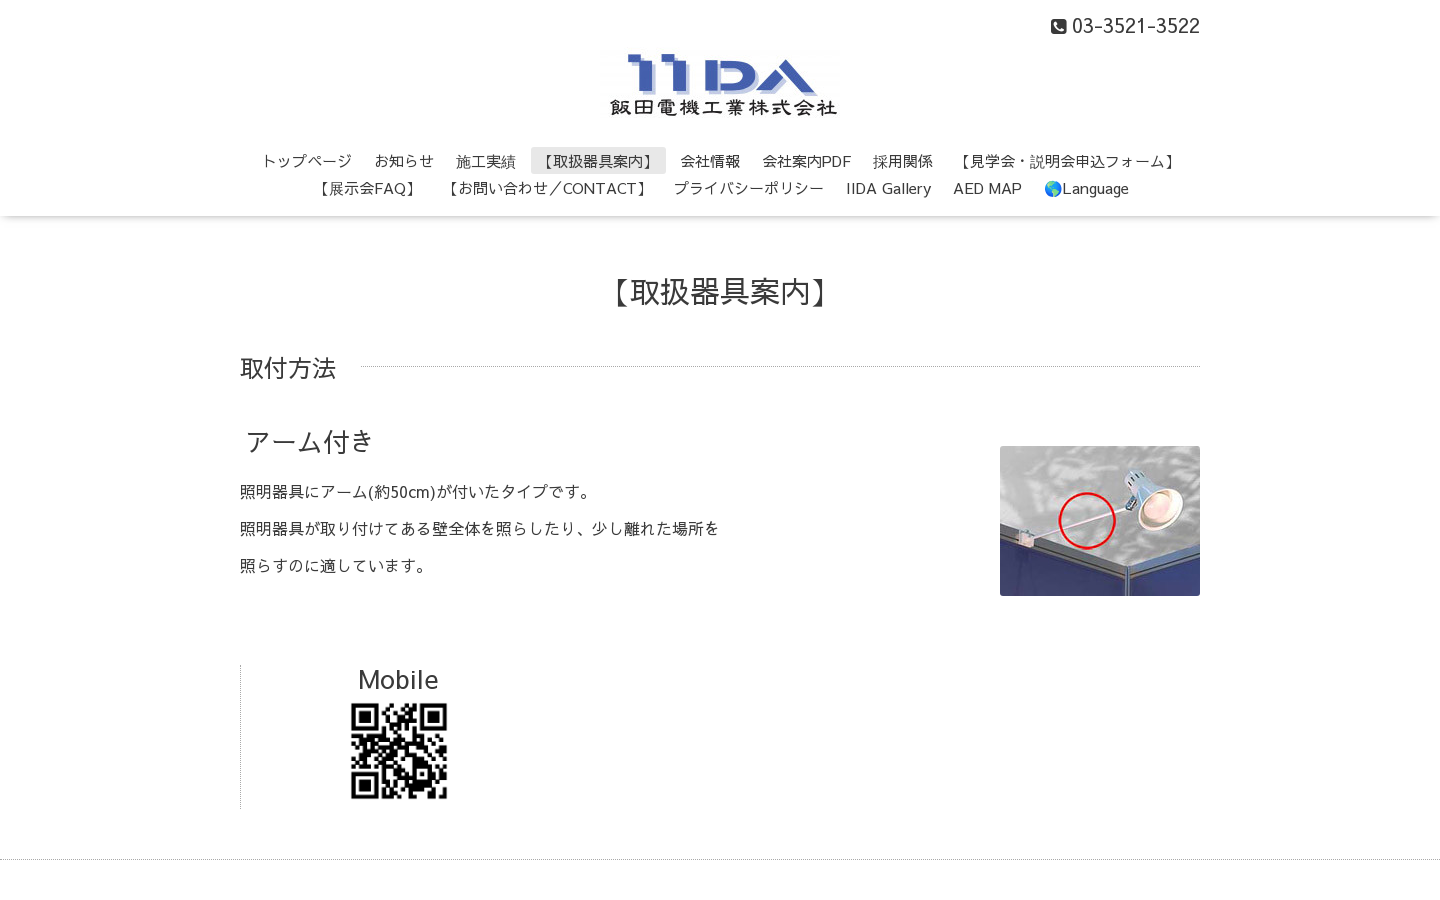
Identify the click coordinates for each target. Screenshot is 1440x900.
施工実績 (486, 160)
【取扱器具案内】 (598, 160)
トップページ (307, 160)
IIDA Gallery (888, 187)
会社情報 (710, 160)
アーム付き (310, 441)
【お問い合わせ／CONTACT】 (547, 187)
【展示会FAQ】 (367, 187)
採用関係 (903, 160)
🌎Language (1086, 187)
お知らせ (404, 160)
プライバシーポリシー (749, 187)
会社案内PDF (806, 160)
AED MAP (987, 187)
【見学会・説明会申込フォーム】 (1067, 160)
